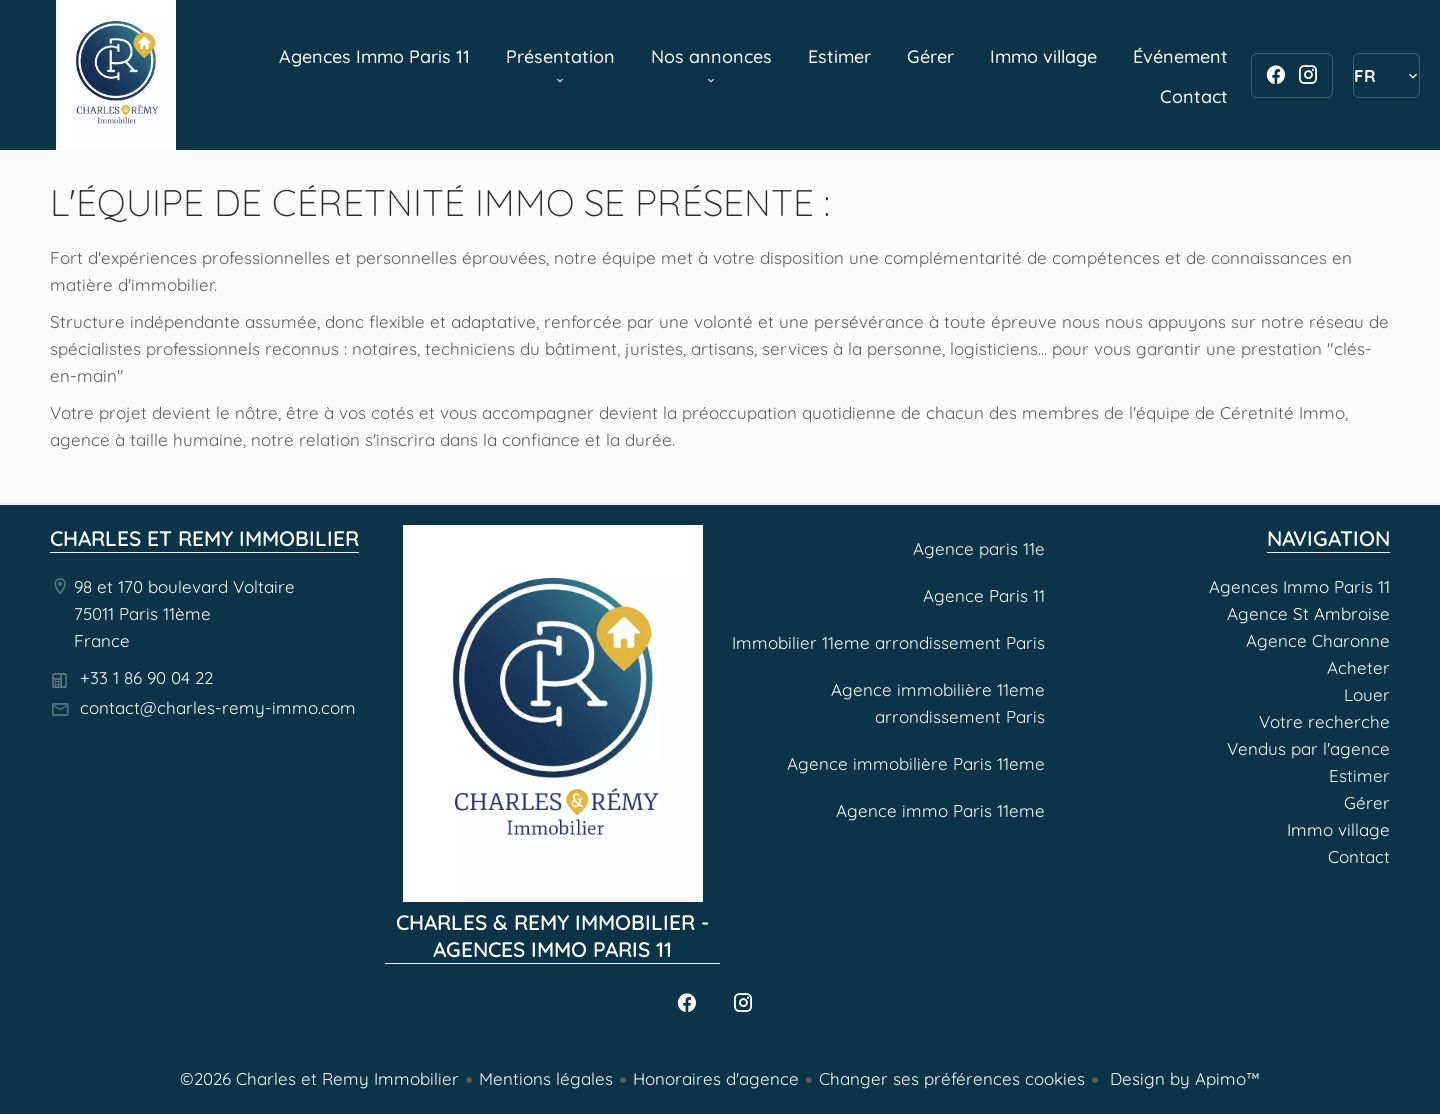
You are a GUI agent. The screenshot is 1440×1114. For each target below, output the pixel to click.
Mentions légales (546, 1078)
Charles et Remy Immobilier (204, 538)
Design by (1182, 1078)
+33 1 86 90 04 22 (146, 677)
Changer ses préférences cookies (952, 1078)
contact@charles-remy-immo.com (218, 707)
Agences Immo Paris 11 (116, 75)
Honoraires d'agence (716, 1078)
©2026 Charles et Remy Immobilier (319, 1078)
